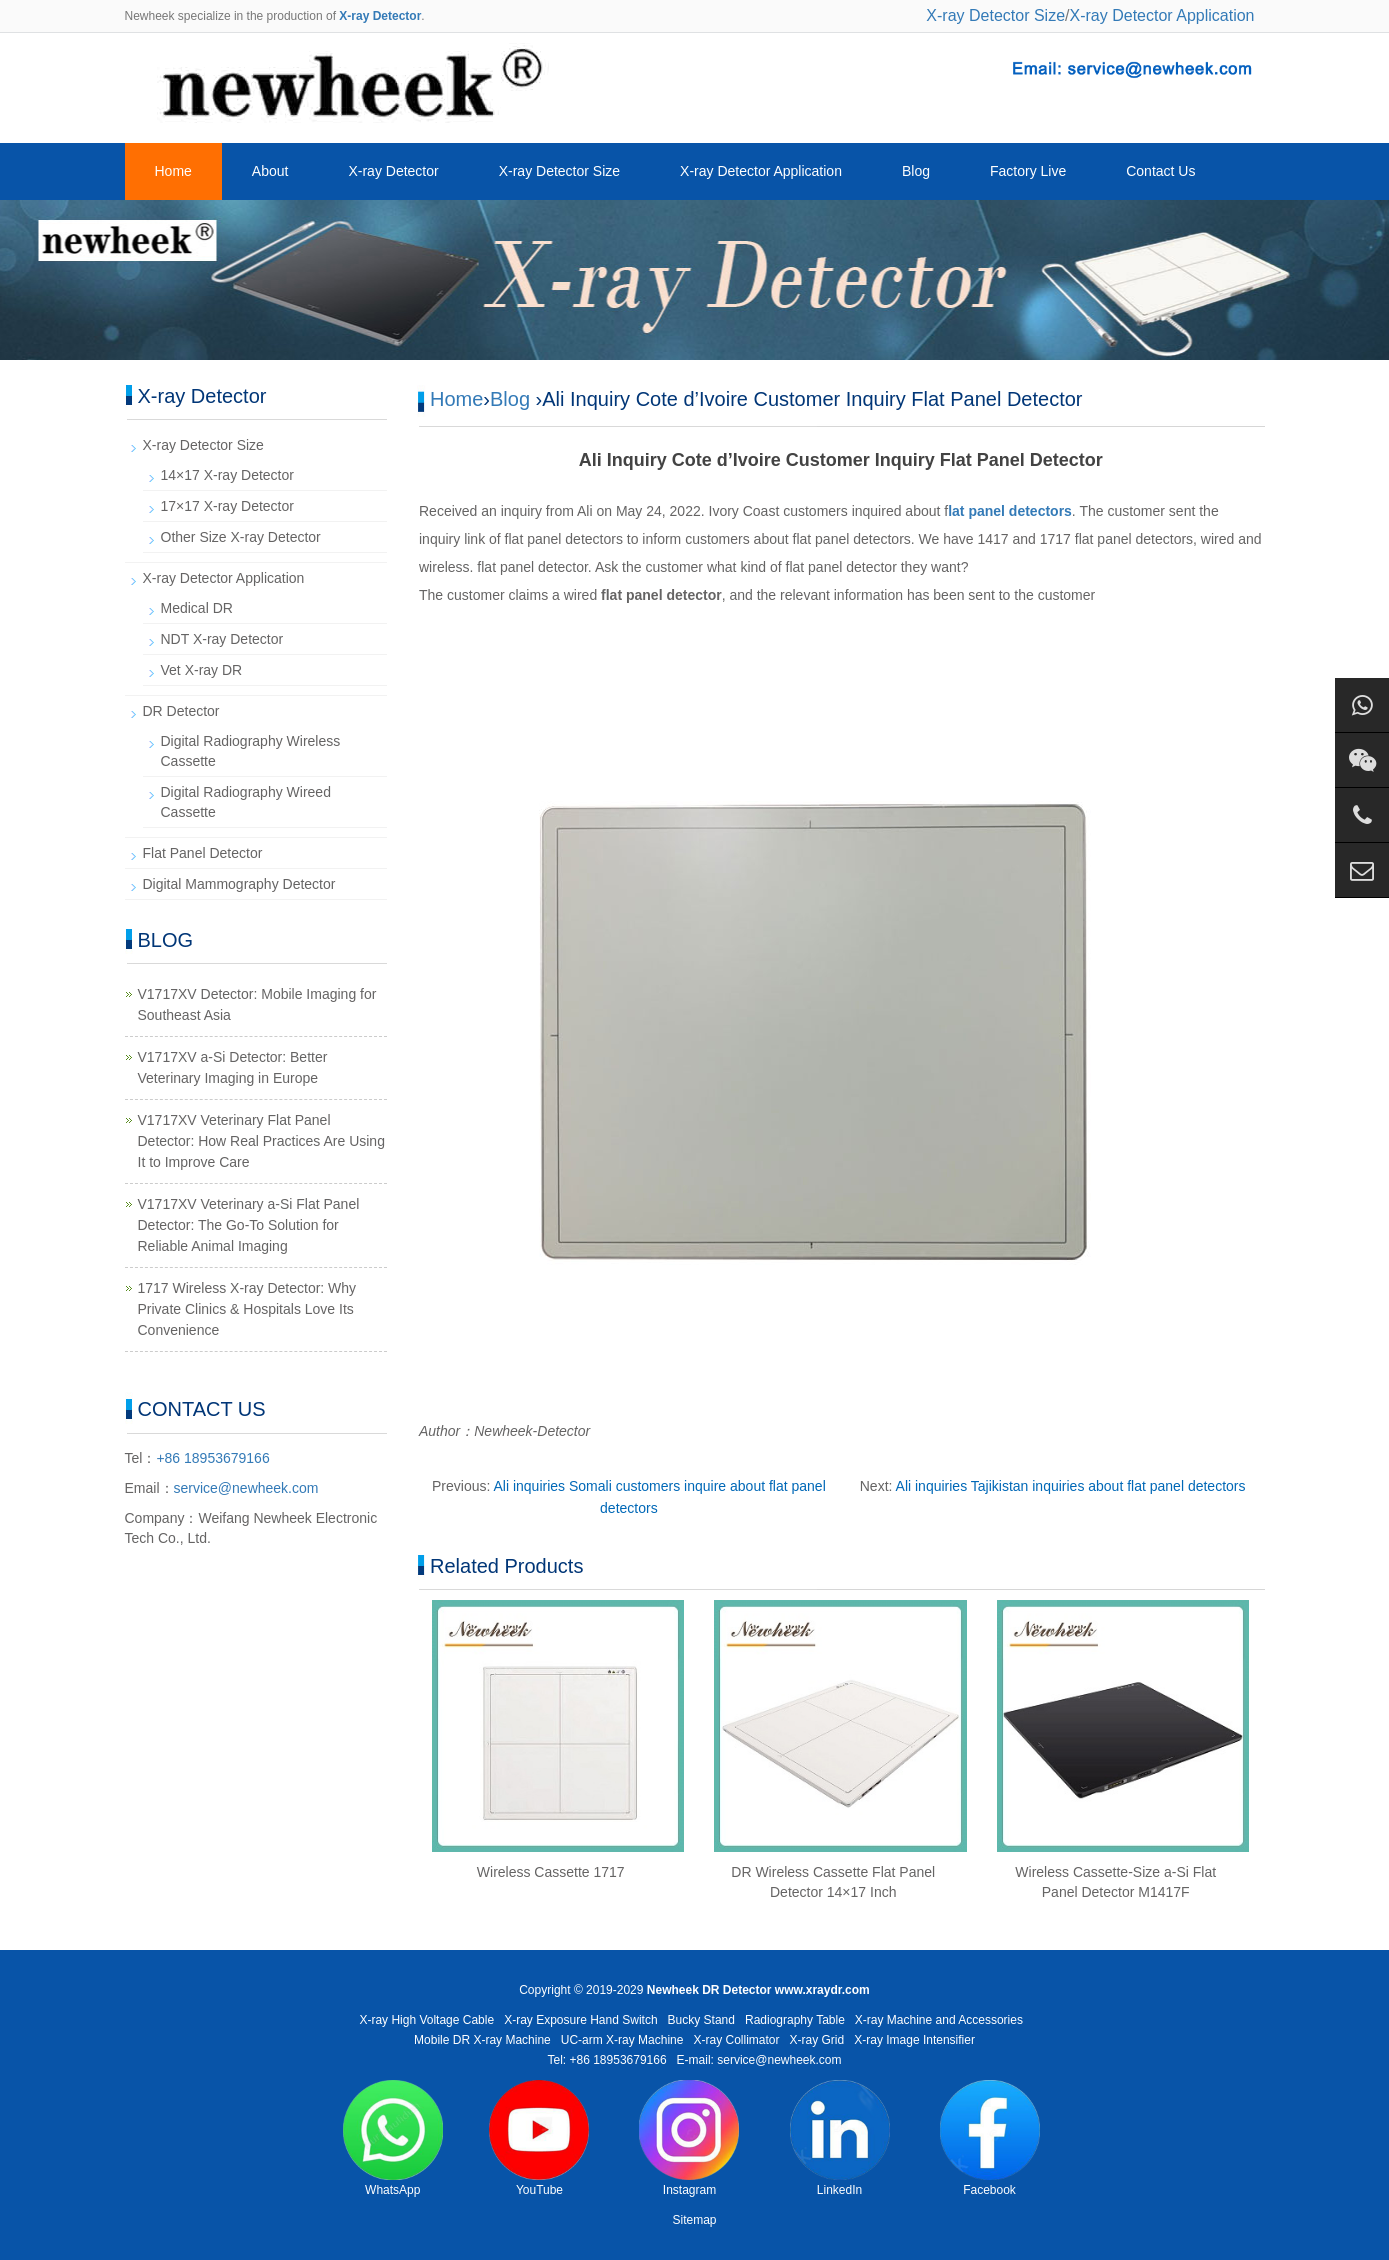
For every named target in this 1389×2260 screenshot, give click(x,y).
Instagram (689, 2138)
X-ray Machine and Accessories (939, 2020)
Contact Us (1160, 171)
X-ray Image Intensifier (914, 2040)
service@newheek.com (246, 1488)
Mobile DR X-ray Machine (482, 2040)
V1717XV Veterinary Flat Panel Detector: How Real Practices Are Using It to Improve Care (261, 1141)
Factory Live (1028, 171)
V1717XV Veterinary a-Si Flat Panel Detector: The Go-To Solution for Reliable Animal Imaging (249, 1225)
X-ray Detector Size (995, 15)
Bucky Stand (701, 2020)
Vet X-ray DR (202, 670)
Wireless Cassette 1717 (551, 1872)
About (270, 171)
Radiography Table (795, 2020)
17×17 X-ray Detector (227, 506)
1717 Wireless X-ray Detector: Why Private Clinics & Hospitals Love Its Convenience (247, 1309)
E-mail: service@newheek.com (759, 2060)
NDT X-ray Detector (222, 639)
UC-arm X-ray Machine (622, 2040)
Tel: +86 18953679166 (606, 2060)
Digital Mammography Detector (239, 884)
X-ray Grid (817, 2040)
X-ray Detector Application (1162, 15)
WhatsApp (393, 2138)
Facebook (990, 2138)
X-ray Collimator (737, 2040)
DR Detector (181, 711)
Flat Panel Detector (203, 853)
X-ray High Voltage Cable (426, 2020)
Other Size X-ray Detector (241, 537)
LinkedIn (840, 2138)
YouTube (539, 2138)
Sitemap (694, 2220)
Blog (916, 171)
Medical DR (197, 608)
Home (173, 171)
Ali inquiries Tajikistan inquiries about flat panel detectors (1071, 1486)
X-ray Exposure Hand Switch (580, 2020)
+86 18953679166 (212, 1458)
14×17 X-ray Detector (227, 475)
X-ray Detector (393, 171)
